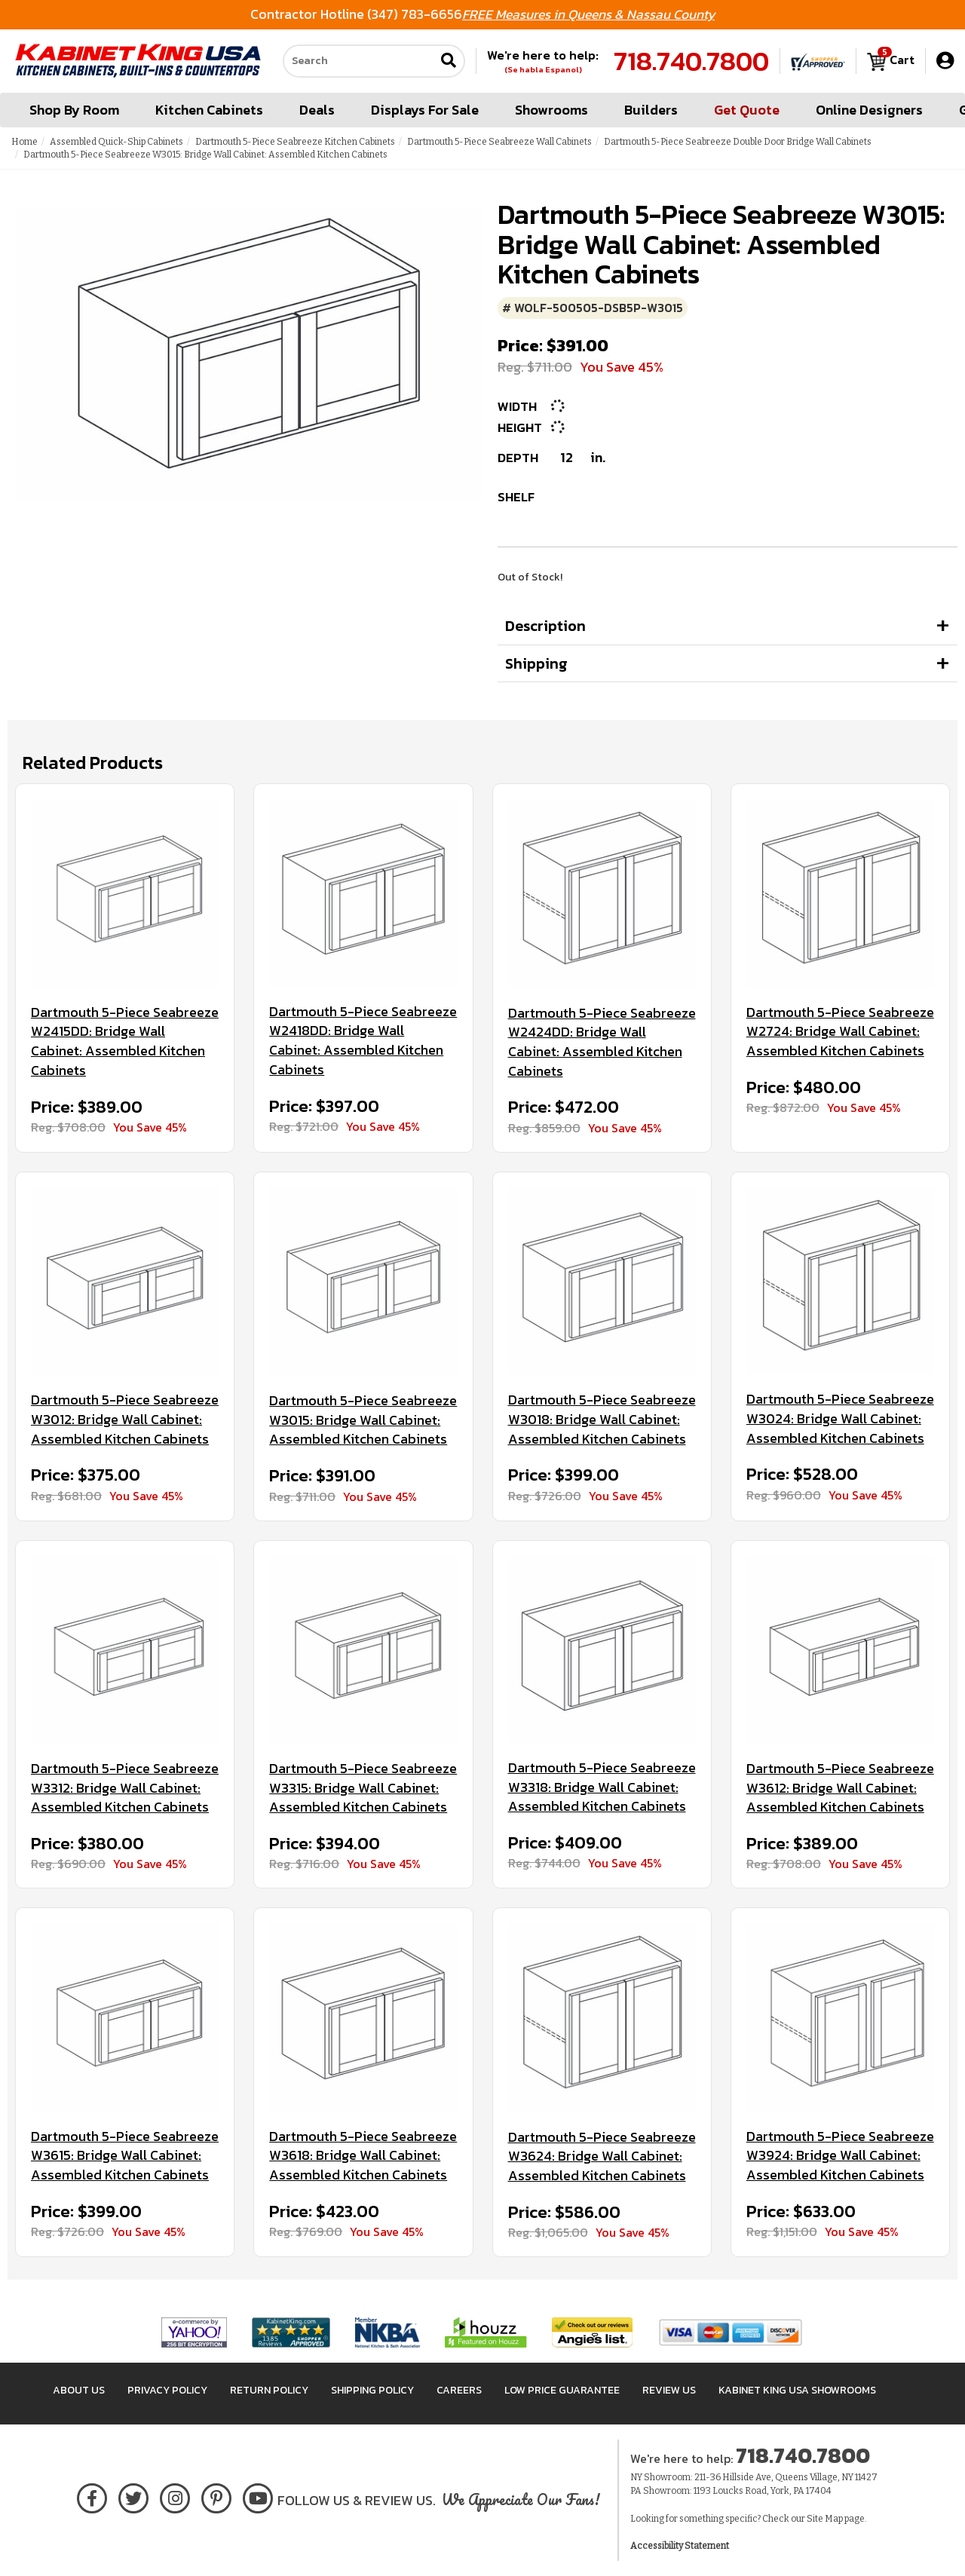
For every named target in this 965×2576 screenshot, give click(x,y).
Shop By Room (74, 110)
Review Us (669, 2390)
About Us (79, 2390)
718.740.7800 (691, 61)
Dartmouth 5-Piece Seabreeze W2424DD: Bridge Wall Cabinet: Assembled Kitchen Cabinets (602, 1042)
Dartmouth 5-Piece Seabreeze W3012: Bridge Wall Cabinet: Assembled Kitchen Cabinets (125, 1419)
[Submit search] (448, 61)
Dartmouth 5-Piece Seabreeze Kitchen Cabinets (295, 141)
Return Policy (269, 2390)
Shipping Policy (372, 2390)
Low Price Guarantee (562, 2390)
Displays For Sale (425, 110)
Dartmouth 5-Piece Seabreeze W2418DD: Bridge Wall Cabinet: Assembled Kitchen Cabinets (363, 1041)
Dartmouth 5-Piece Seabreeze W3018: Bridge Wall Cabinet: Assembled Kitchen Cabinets (602, 1419)
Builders (651, 110)
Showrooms (551, 110)
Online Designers (869, 110)
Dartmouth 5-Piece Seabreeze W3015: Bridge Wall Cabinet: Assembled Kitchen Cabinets (363, 1420)
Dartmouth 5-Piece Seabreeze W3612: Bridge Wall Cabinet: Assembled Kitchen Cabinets (840, 1788)
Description (545, 625)
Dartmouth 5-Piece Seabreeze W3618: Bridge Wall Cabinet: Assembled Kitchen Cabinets (363, 2156)
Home (24, 141)
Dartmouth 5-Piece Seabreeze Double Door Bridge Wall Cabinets (738, 141)
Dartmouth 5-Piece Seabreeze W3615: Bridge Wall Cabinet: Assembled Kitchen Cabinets (125, 2156)
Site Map (825, 2518)
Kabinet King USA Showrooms (797, 2390)
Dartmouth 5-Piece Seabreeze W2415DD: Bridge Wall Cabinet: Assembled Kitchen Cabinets (125, 1041)
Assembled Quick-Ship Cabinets (116, 141)
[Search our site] (358, 61)
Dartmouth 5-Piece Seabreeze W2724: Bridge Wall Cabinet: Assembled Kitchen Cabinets (840, 1032)
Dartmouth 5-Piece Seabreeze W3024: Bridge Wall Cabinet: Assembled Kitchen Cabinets (840, 1418)
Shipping (536, 663)
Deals (317, 110)
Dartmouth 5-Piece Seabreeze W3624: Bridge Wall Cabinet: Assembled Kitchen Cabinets (602, 2156)
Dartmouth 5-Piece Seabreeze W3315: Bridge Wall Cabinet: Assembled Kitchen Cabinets (363, 1788)
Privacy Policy (167, 2390)
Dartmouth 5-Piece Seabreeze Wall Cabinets (499, 141)
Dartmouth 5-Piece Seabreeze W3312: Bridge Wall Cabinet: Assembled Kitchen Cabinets (125, 1788)
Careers (459, 2390)
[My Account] (945, 60)
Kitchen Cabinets (209, 110)
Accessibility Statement (679, 2546)
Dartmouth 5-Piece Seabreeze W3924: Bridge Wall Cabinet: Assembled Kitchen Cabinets (840, 2156)
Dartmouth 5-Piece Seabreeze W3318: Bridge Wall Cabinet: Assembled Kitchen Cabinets (602, 1787)
